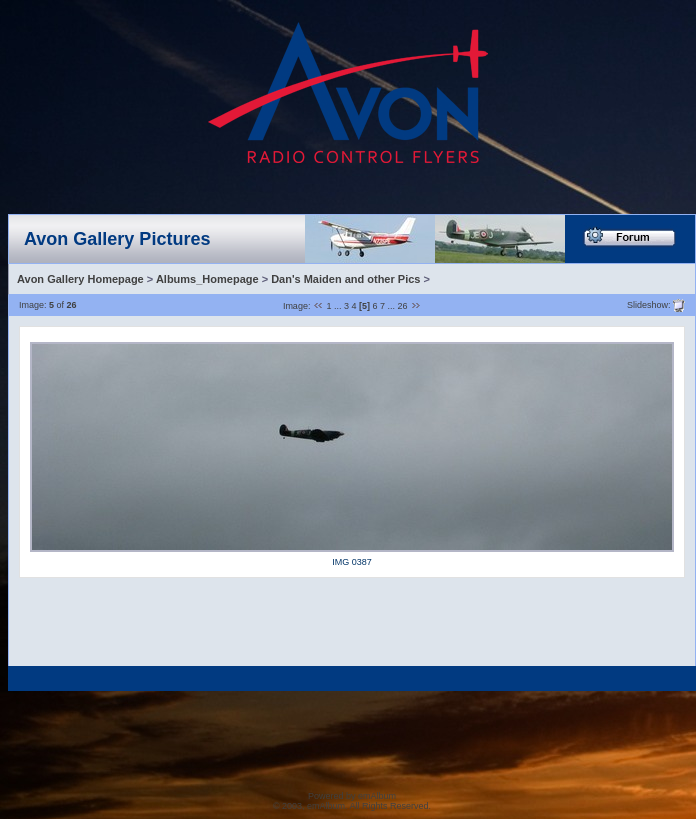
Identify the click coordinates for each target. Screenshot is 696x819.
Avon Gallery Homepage (80, 279)
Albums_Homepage (207, 279)
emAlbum (377, 796)
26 (403, 306)
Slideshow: (649, 304)
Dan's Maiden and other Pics (345, 279)
